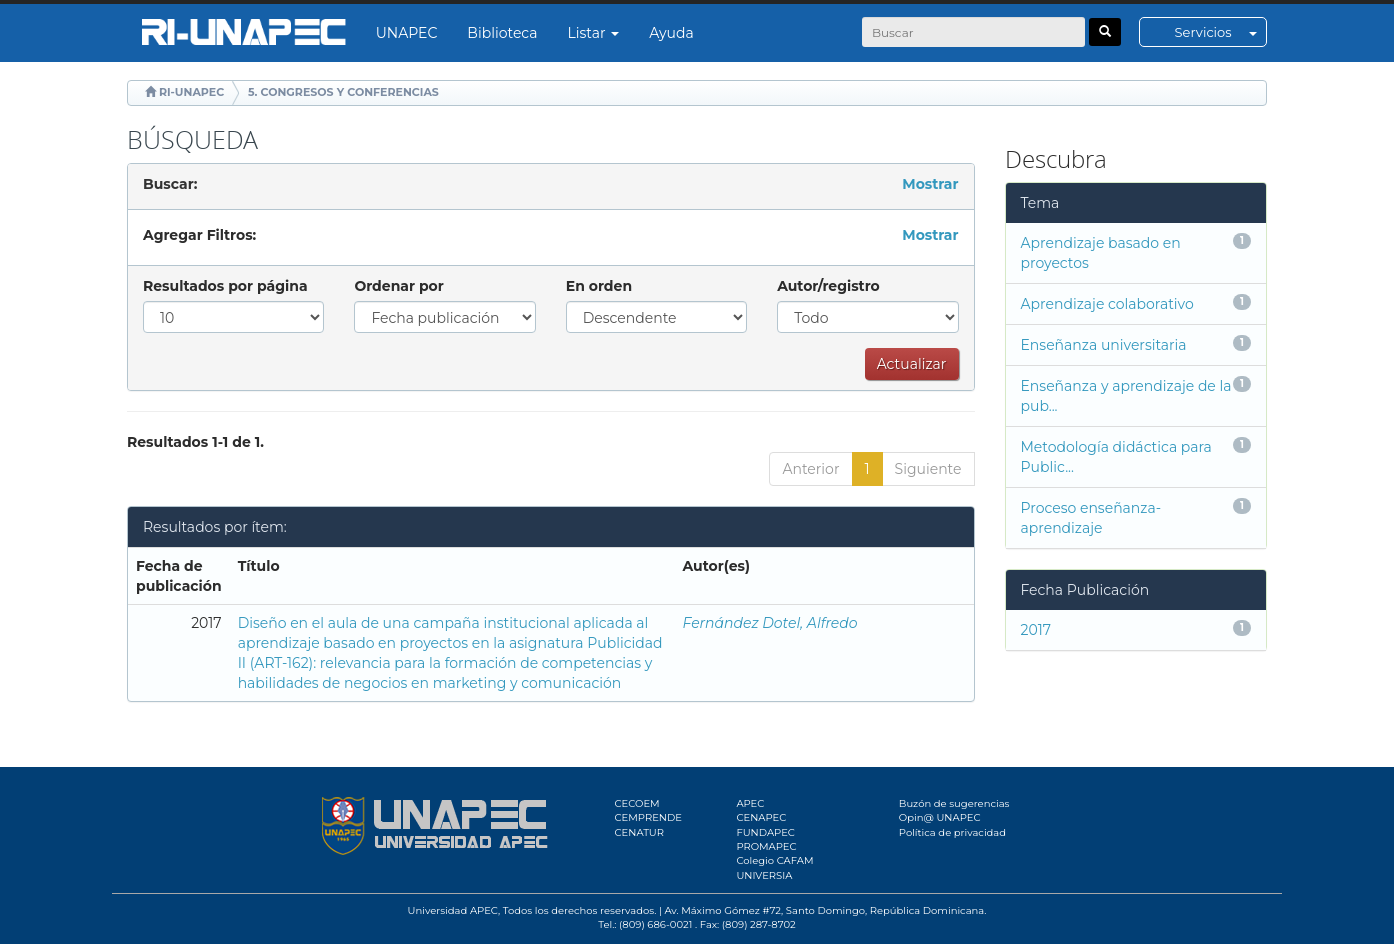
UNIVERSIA (764, 875)
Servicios (1220, 32)
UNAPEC (407, 33)
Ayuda (671, 33)
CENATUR (639, 832)
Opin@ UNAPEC (940, 817)
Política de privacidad (952, 832)
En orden (599, 286)
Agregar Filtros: (199, 235)
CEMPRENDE (648, 817)
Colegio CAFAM (774, 860)
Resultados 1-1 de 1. (195, 442)
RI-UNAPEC (191, 92)
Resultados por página (225, 286)
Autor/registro (828, 286)
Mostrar (930, 184)
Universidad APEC (453, 910)
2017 (1036, 630)
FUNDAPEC (765, 832)
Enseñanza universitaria (1104, 345)
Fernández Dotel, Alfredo (770, 623)
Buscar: (170, 184)
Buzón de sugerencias (954, 803)
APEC (750, 803)
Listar (594, 33)
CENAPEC (761, 817)
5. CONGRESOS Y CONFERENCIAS (343, 92)
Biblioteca (502, 33)
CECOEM (637, 803)
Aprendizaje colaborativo (1107, 304)
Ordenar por (398, 286)
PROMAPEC (766, 846)
